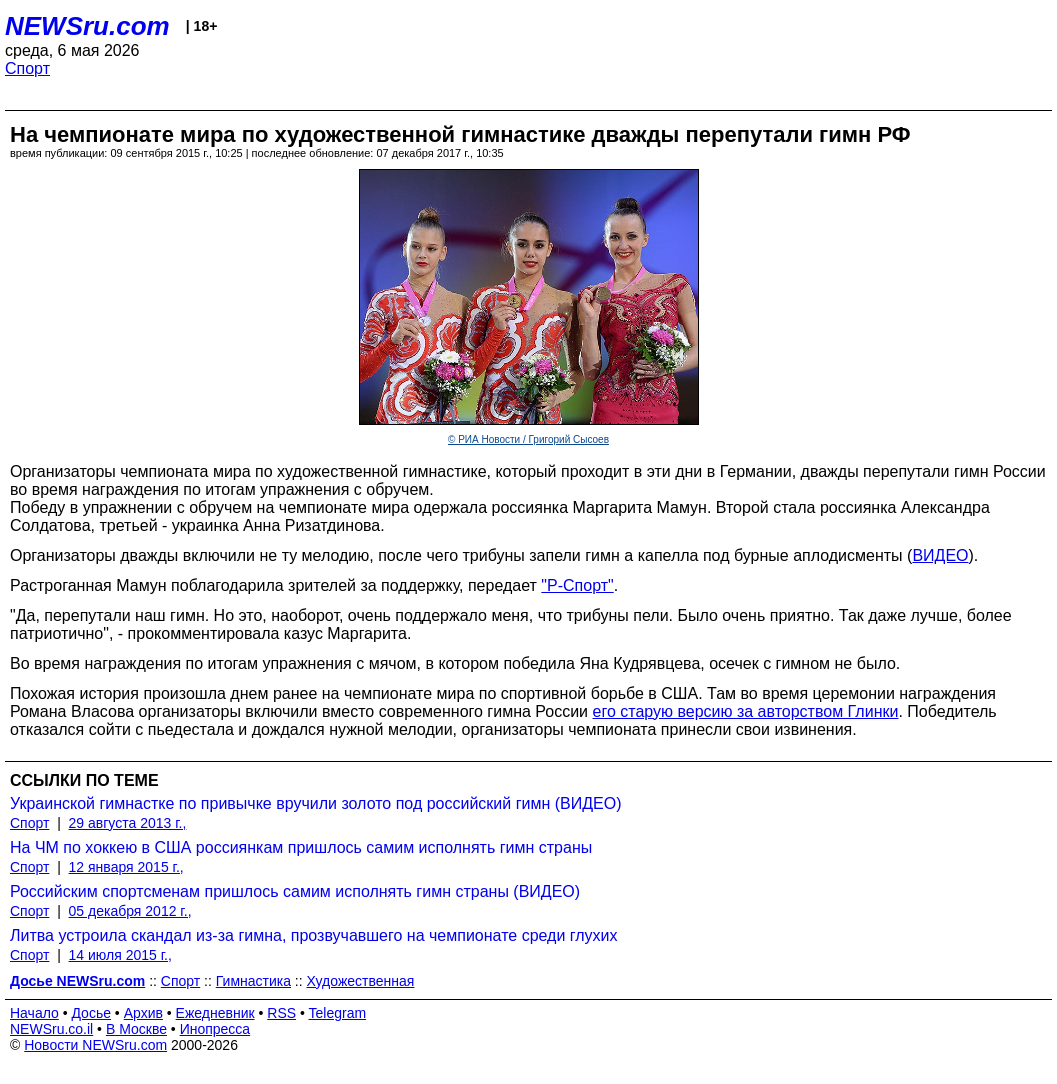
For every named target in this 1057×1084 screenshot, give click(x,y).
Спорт (27, 68)
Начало (34, 1013)
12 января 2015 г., (126, 867)
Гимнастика (253, 981)
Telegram (338, 1013)
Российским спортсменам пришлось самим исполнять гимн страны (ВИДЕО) (295, 891)
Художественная (361, 981)
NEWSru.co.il (51, 1029)
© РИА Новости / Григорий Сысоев (528, 439)
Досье (91, 1013)
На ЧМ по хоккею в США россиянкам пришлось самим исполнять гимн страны (301, 847)
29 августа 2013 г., (128, 823)
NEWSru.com (87, 26)
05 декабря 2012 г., (130, 911)
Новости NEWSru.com (95, 1045)
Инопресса (215, 1029)
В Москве (136, 1029)
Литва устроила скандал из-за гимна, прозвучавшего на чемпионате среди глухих (314, 935)
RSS (281, 1013)
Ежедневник (215, 1013)
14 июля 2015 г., (120, 955)
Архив (143, 1013)
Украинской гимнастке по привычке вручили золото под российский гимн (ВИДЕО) (316, 803)
